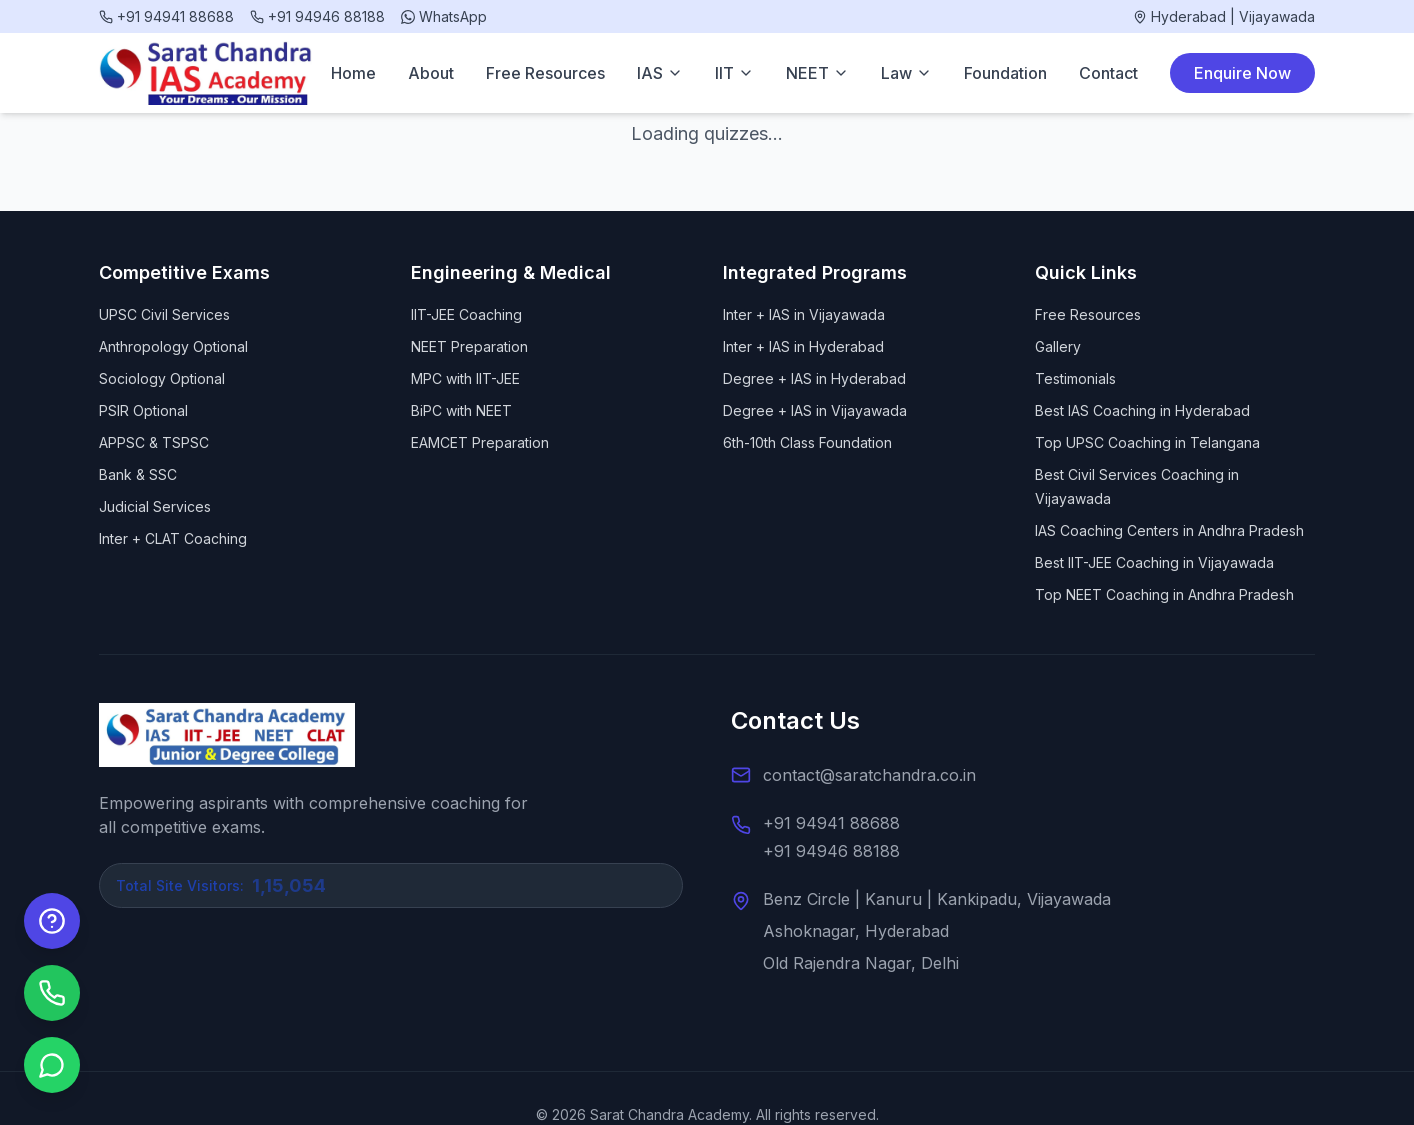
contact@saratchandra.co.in (869, 775)
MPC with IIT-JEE (465, 378)
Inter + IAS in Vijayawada (804, 314)
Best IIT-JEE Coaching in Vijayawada (1154, 562)
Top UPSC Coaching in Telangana (1147, 442)
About (431, 73)
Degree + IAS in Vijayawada (815, 410)
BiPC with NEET (461, 410)
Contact (1108, 73)
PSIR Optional (143, 410)
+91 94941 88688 (831, 823)
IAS (660, 73)
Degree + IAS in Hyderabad (814, 378)
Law (906, 73)
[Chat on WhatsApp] (52, 1065)
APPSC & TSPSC (154, 442)
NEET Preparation (469, 346)
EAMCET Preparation (480, 442)
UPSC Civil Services (164, 314)
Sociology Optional (162, 378)
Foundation (1005, 73)
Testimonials (1075, 378)
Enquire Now (1242, 73)
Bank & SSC (138, 474)
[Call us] (52, 993)
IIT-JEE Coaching (466, 314)
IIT (734, 73)
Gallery (1058, 346)
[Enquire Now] (52, 921)
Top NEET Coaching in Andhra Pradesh (1164, 594)
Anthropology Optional (173, 346)
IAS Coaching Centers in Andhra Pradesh (1169, 530)
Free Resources (545, 73)
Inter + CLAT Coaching (173, 538)
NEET (817, 73)
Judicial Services (155, 506)
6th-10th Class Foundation (807, 442)
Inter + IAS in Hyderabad (803, 346)
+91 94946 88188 (831, 851)
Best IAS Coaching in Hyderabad (1142, 410)
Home (353, 73)
